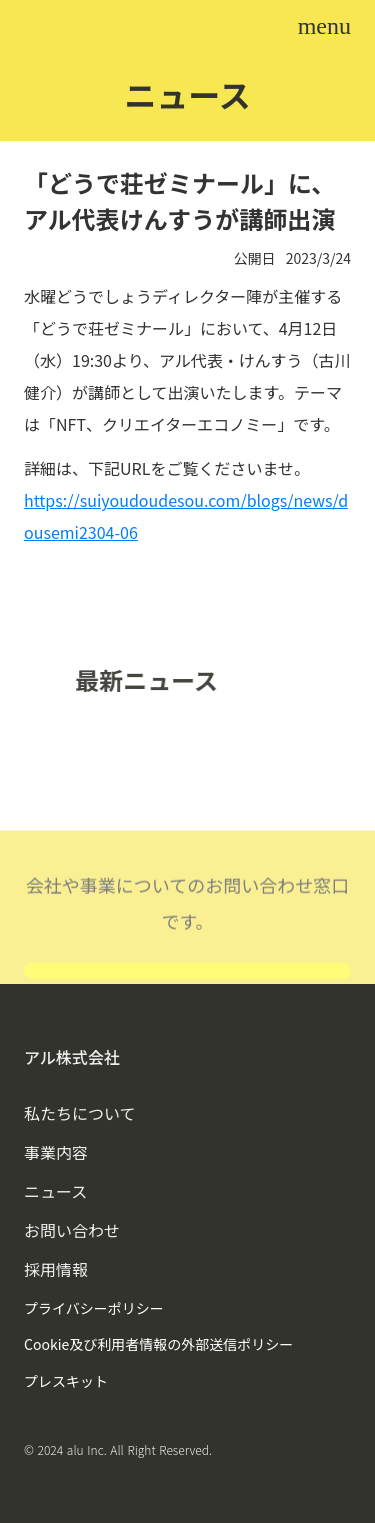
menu (324, 26)
